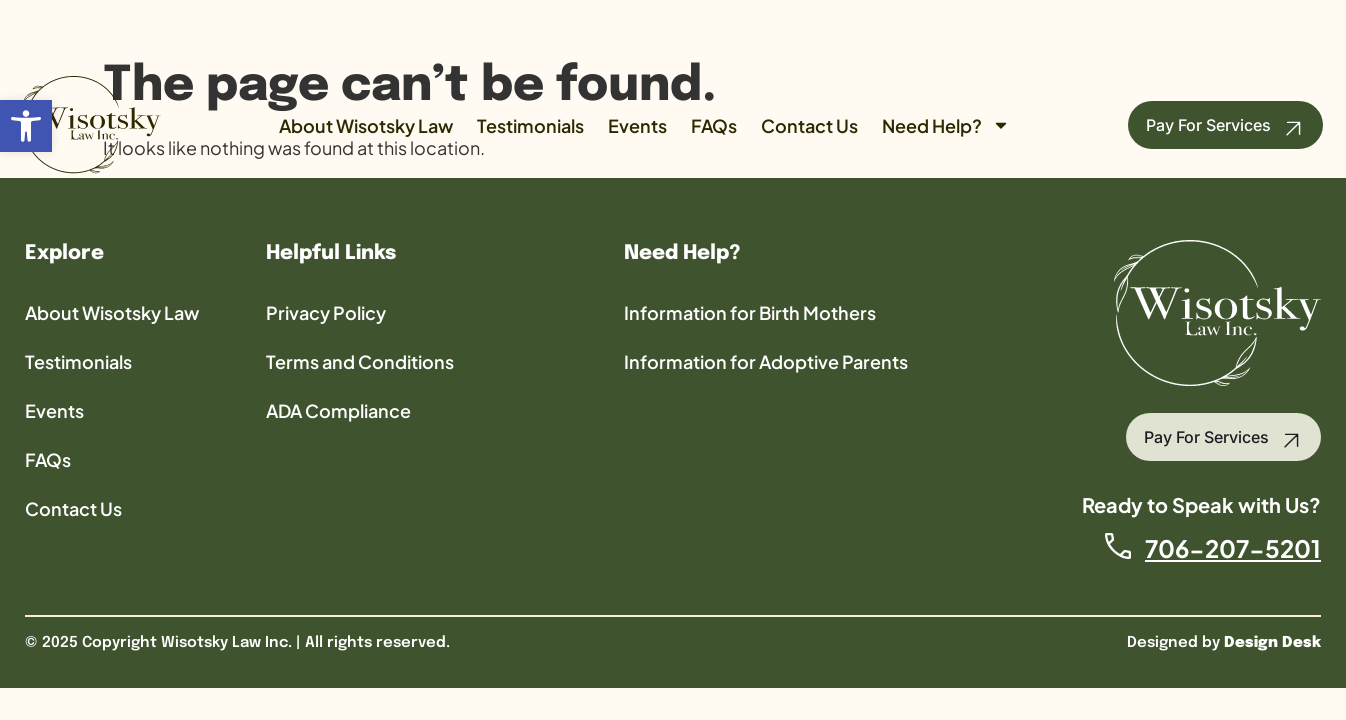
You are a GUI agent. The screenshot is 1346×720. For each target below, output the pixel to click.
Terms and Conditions (360, 361)
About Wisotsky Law (366, 125)
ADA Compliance (338, 410)
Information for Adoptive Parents (766, 361)
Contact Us (809, 125)
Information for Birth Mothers (750, 312)
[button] (26, 126)
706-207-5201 (1233, 548)
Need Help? (946, 125)
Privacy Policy (326, 312)
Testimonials (530, 125)
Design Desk (1272, 643)
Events (637, 125)
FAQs (714, 125)
